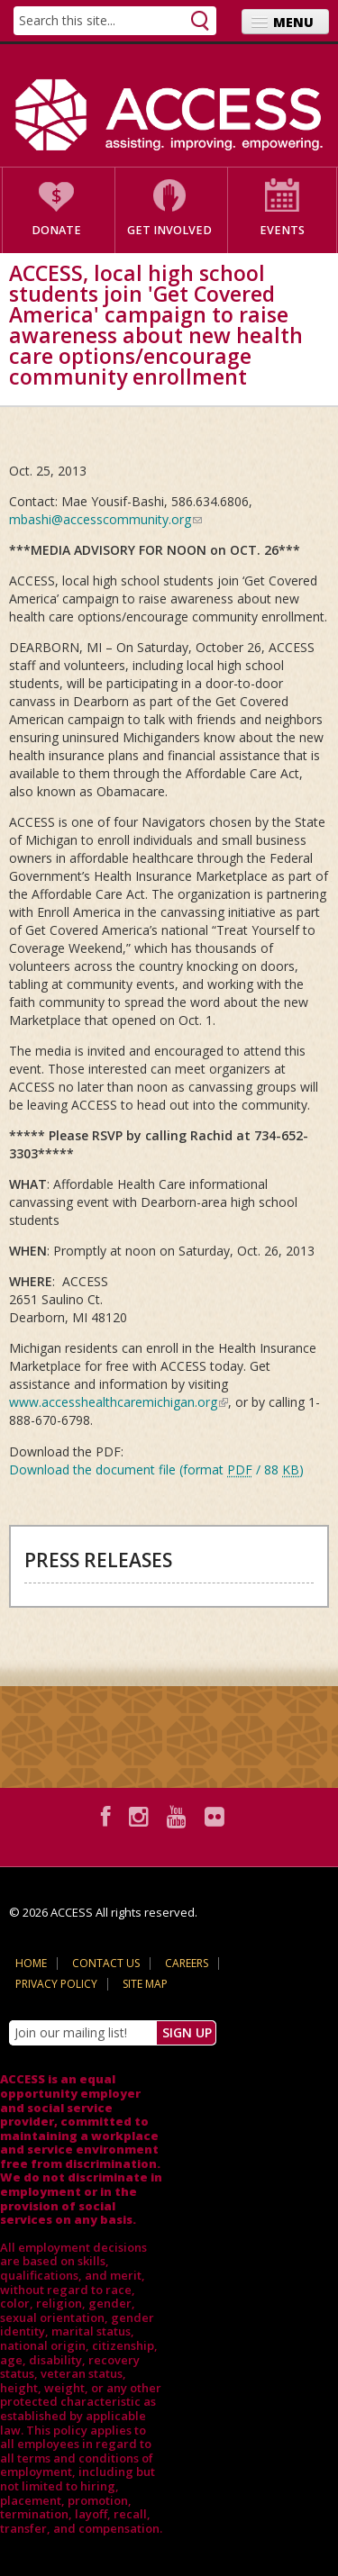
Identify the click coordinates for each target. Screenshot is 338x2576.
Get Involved (169, 230)
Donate (56, 230)
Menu (293, 22)
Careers (186, 1963)
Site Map (145, 1983)
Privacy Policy (56, 1983)
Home (31, 1963)
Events (282, 230)
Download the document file (156, 1469)
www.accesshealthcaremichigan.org (118, 1401)
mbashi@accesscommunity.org (105, 519)
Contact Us (106, 1963)
